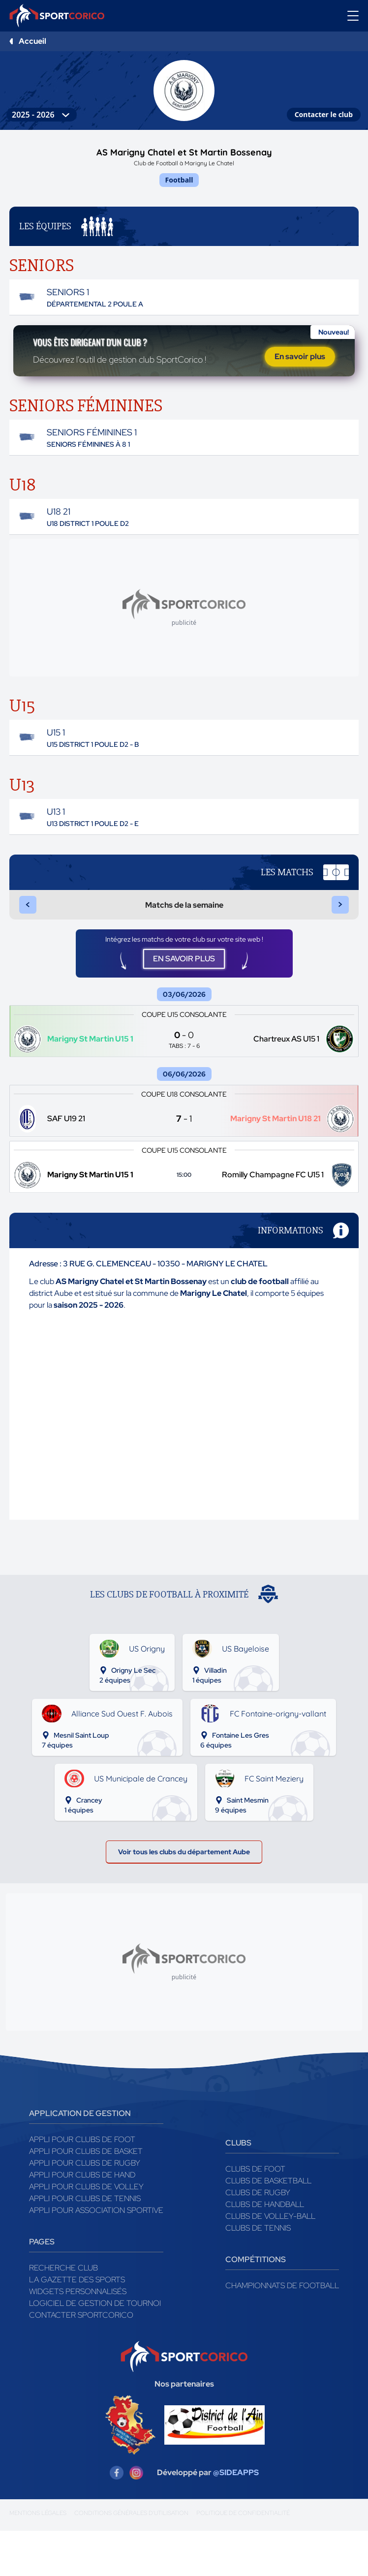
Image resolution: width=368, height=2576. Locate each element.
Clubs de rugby (257, 2238)
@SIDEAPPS (236, 2518)
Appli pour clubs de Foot (82, 2184)
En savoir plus (300, 371)
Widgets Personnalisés (77, 2336)
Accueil (32, 41)
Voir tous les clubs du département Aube (184, 1894)
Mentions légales (37, 2558)
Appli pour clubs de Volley (86, 2232)
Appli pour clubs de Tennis (85, 2244)
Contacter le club (324, 114)
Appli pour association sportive (96, 2255)
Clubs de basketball (268, 2226)
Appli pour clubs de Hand (82, 2220)
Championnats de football (282, 2331)
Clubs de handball (264, 2249)
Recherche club (63, 2313)
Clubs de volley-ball (270, 2261)
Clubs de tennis (258, 2273)
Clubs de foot (255, 2214)
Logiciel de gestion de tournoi (95, 2348)
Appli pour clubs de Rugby (84, 2208)
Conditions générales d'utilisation (131, 2558)
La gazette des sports (77, 2325)
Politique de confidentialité (243, 2558)
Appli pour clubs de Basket (86, 2196)
